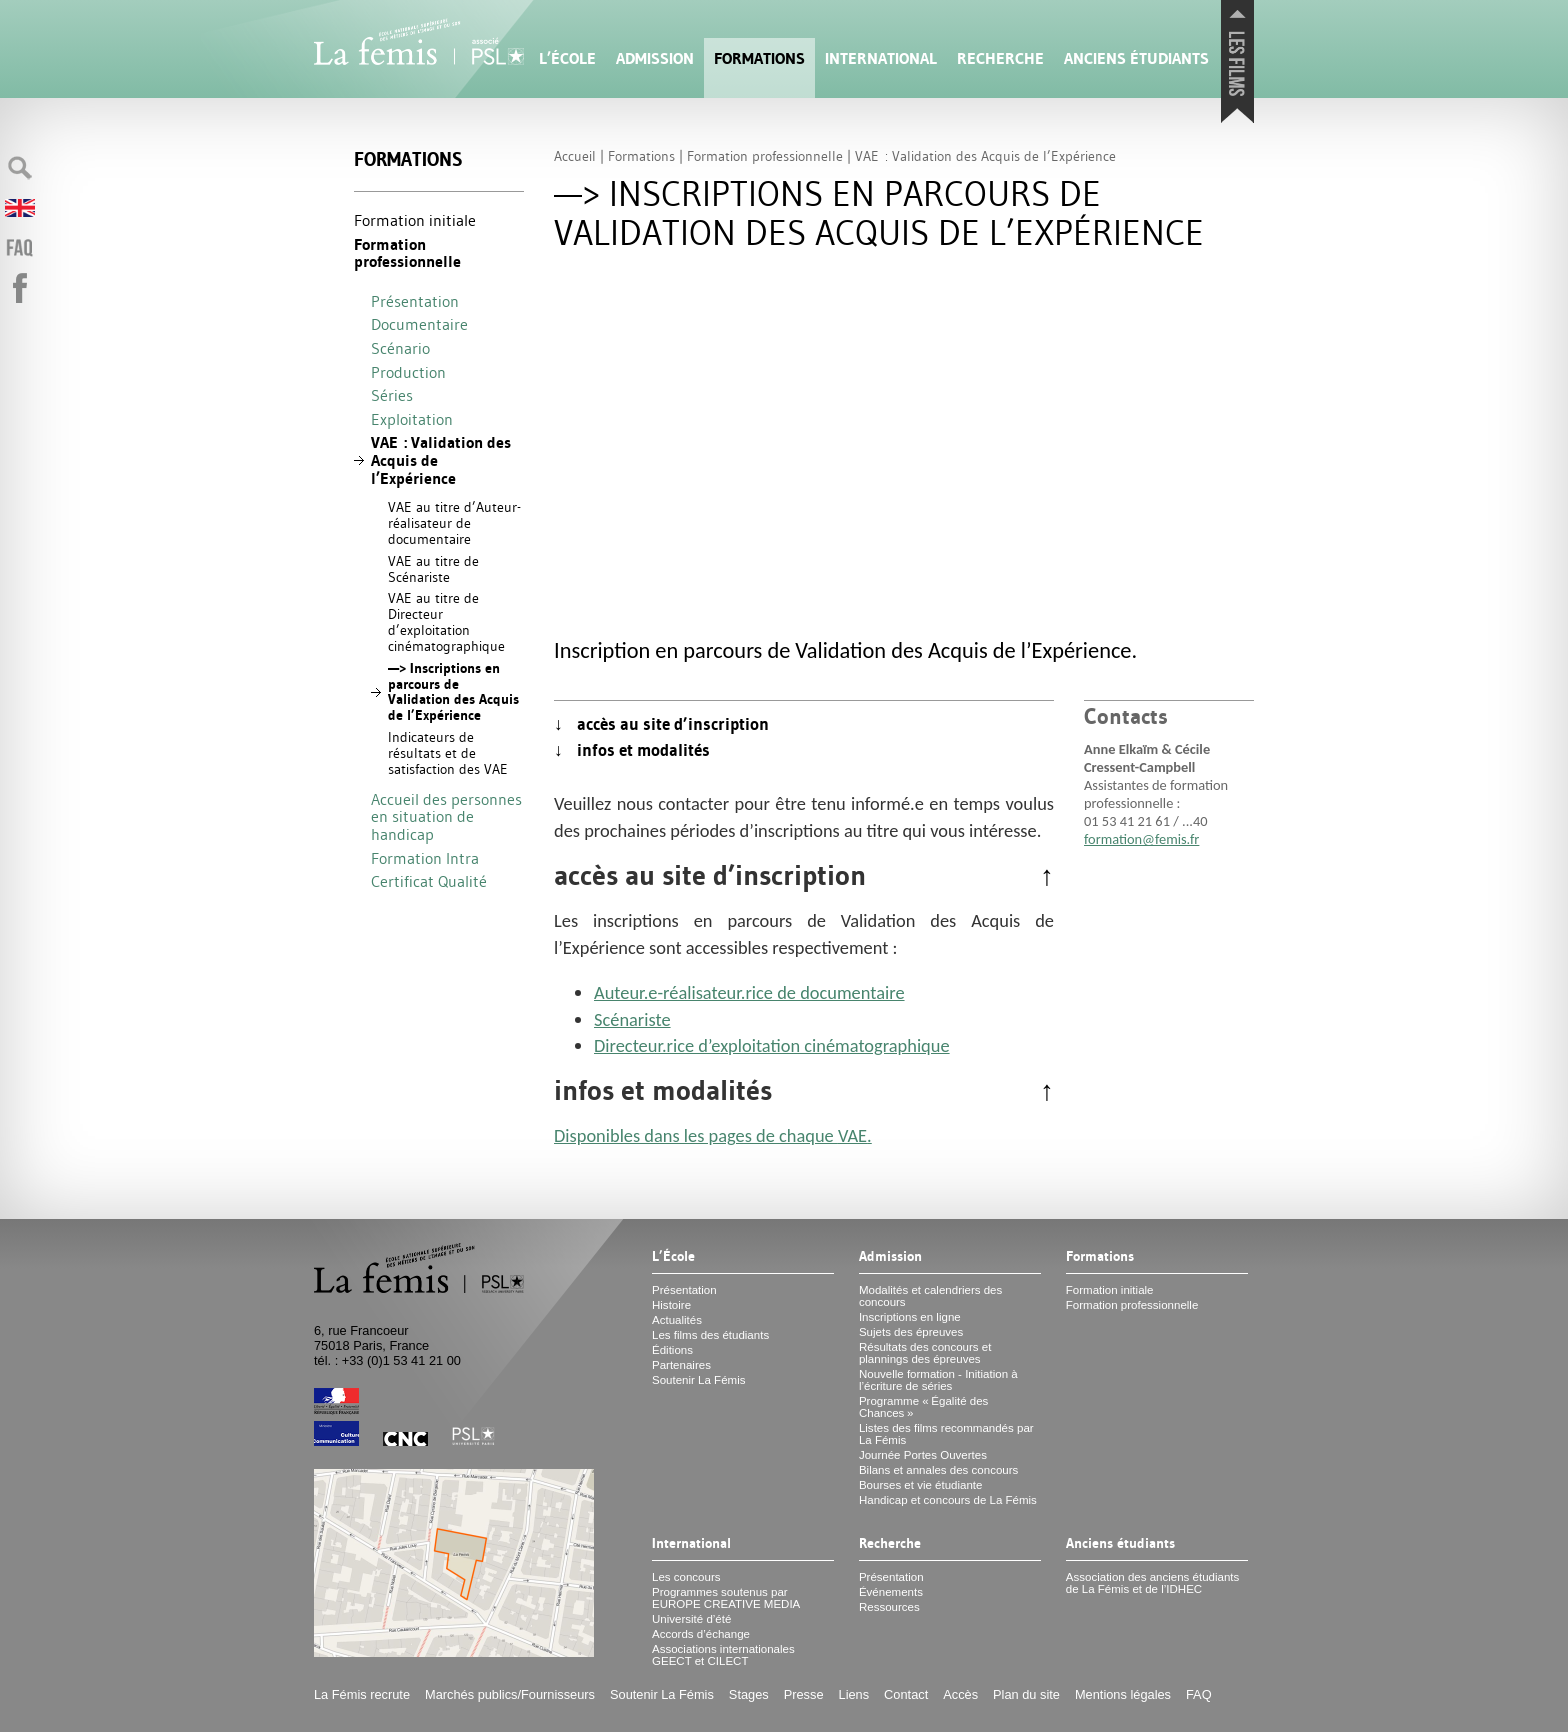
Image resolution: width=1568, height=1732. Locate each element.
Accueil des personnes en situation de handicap (446, 816)
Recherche (1000, 58)
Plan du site (1026, 1694)
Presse (804, 1694)
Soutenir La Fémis (698, 1380)
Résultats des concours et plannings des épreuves (925, 1353)
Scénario (400, 348)
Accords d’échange (701, 1634)
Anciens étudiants (1136, 58)
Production (408, 372)
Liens (854, 1694)
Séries (392, 395)
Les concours (686, 1577)
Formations (759, 58)
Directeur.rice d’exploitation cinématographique (772, 1045)
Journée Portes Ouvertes (923, 1455)
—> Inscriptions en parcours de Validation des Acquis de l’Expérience (453, 691)
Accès (960, 1694)
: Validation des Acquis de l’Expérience (441, 460)
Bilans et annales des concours (938, 1470)
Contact (906, 1694)
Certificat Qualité (429, 881)
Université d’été (691, 1619)
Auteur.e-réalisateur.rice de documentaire (749, 992)
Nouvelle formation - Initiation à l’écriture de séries (938, 1380)
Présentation (415, 301)
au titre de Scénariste (433, 569)
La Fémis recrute (362, 1694)
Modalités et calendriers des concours (930, 1296)
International (881, 58)
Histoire (671, 1305)
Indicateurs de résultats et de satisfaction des (448, 753)
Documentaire (419, 324)
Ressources (889, 1607)
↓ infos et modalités (632, 750)
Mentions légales (1123, 1694)
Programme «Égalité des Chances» (923, 1407)
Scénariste (632, 1019)
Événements (891, 1592)
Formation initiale (415, 220)
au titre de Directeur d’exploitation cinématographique (446, 621)
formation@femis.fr (1141, 839)
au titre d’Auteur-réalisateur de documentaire (454, 523)
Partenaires (681, 1365)
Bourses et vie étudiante (921, 1485)
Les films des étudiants (710, 1335)
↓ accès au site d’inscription (661, 724)
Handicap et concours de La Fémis (948, 1500)
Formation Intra (425, 858)
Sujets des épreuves (911, 1332)
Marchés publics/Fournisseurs (510, 1694)
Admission (655, 58)
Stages (749, 1694)
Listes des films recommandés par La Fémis (946, 1434)
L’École (567, 58)
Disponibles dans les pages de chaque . (713, 1135)
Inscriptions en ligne (910, 1317)
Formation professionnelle (407, 253)
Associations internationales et (723, 1655)
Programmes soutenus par (726, 1598)
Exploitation (412, 419)
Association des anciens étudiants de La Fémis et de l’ (1152, 1583)
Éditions (672, 1350)
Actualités (677, 1320)
